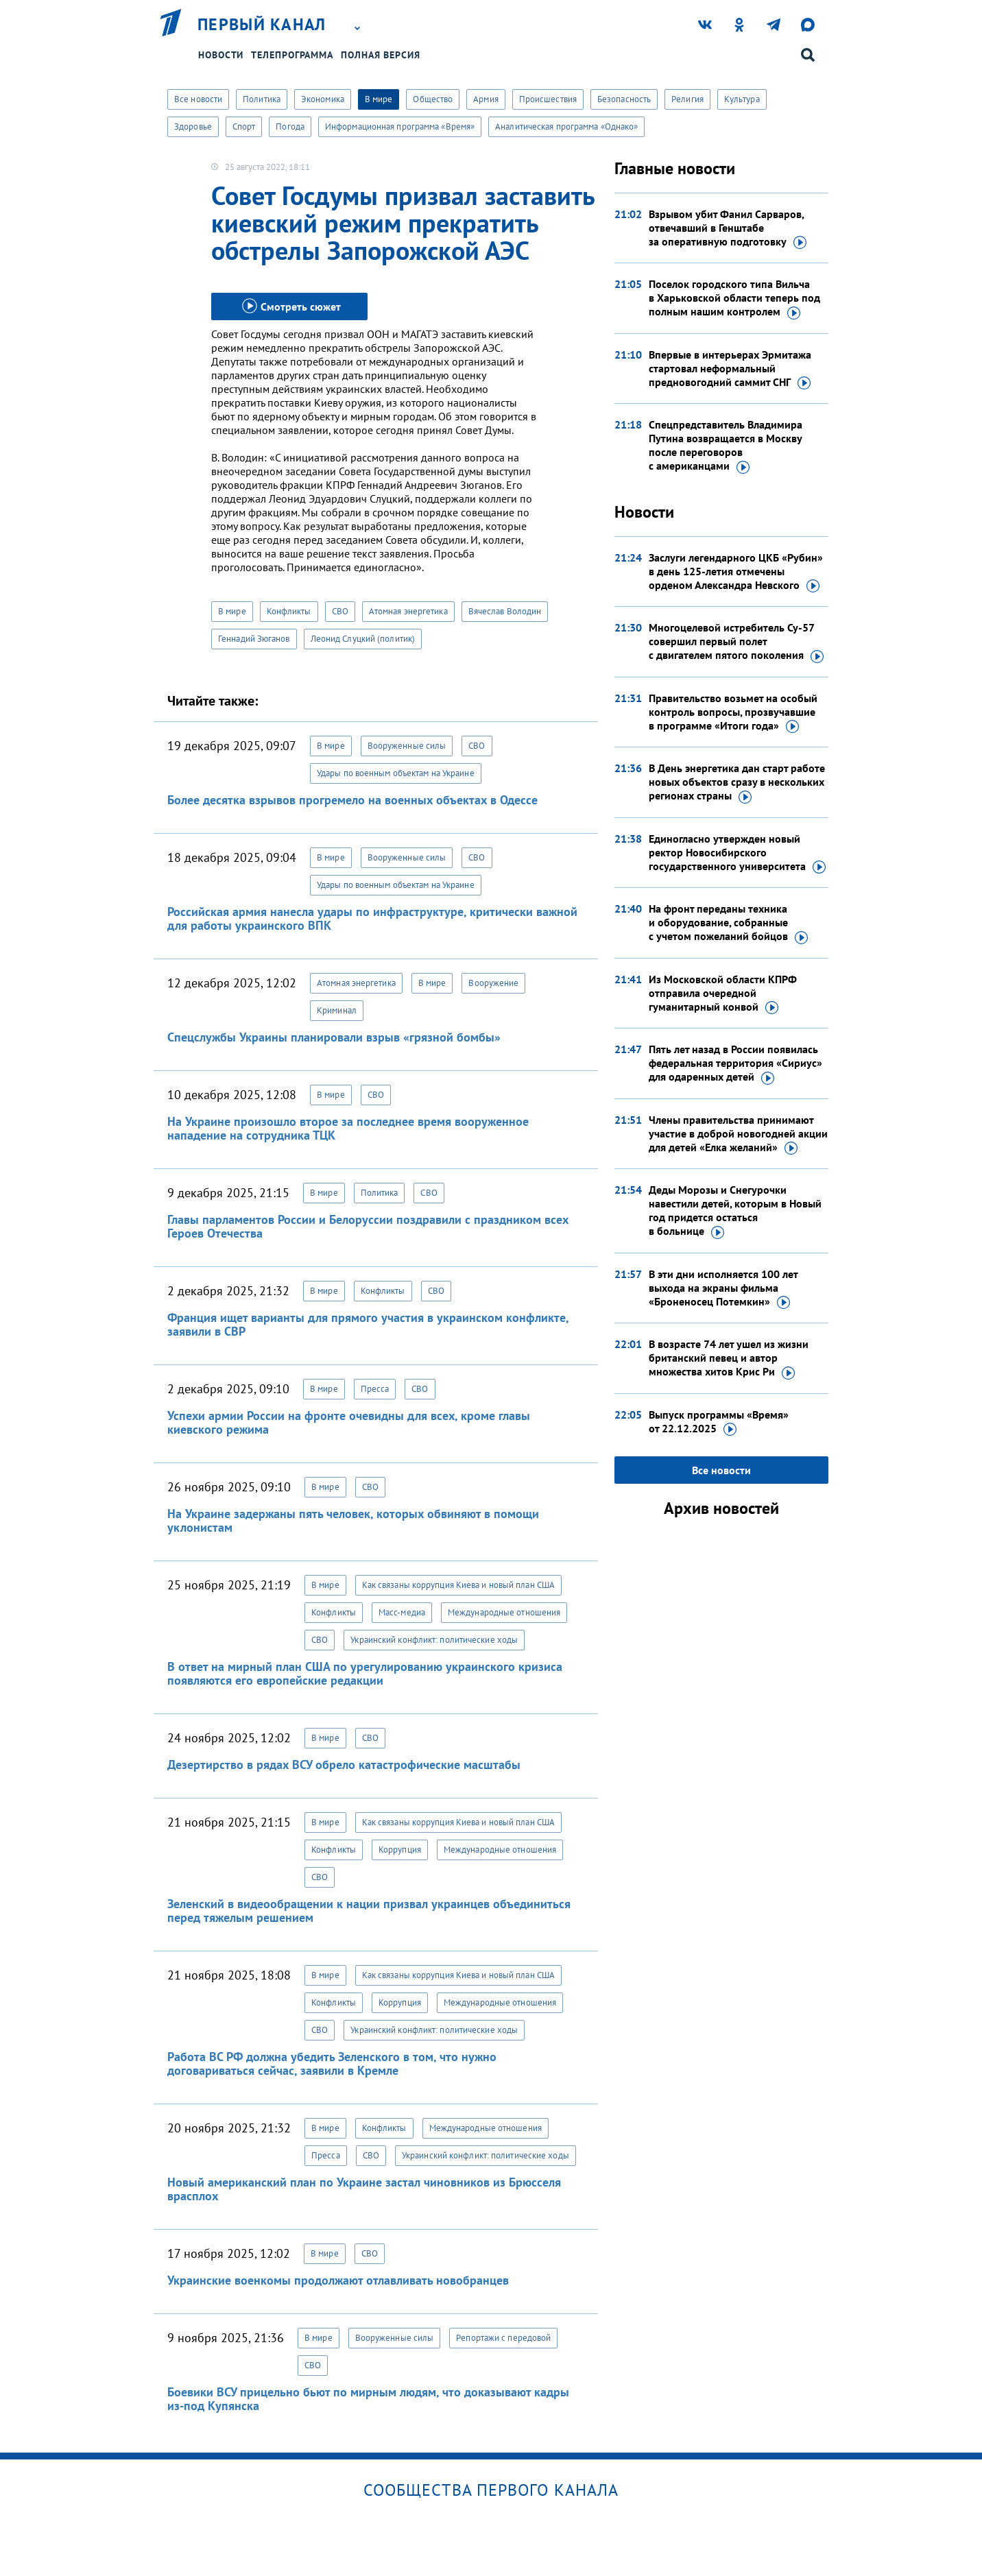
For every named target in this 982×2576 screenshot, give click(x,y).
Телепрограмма (292, 55)
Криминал (337, 1010)
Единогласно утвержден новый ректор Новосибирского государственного (737, 853)
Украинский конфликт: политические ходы (434, 1640)
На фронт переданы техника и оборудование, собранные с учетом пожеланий (728, 923)
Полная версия (380, 55)
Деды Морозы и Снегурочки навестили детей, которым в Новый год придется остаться (735, 1211)
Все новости (198, 99)
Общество (433, 99)
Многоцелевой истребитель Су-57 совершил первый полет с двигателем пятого (736, 642)
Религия (687, 99)
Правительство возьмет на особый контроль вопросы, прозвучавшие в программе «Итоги (733, 712)
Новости (220, 55)
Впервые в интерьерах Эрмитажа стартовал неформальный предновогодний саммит (730, 369)
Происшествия (548, 99)
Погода (290, 126)
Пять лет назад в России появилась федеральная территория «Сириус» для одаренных (735, 1063)
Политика (261, 99)
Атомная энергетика (408, 611)
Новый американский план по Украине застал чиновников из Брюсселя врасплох (364, 2189)
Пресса (375, 1389)
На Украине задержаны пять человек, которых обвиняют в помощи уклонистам (353, 1520)
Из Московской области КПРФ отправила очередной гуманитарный (723, 993)
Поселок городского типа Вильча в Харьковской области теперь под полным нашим (734, 298)
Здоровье (193, 126)
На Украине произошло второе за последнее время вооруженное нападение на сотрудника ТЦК (348, 1128)
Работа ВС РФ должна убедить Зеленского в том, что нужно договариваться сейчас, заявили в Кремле (331, 2063)
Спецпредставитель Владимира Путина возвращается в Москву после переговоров (725, 446)
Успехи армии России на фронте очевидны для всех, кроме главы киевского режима (348, 1422)
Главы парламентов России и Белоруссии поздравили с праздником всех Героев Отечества (367, 1226)
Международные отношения (504, 1612)
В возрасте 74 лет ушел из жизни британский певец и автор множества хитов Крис (729, 1358)
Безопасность (624, 99)
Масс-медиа (402, 1612)
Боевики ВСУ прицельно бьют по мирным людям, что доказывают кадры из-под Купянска (368, 2399)
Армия (486, 99)
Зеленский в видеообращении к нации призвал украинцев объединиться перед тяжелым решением (369, 1910)
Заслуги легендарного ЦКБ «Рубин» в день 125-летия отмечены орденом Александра (736, 572)
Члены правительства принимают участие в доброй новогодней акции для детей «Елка (738, 1134)
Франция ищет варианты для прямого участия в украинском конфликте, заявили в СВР (367, 1324)
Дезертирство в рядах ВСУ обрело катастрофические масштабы (343, 1764)
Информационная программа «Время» (400, 126)
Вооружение (493, 983)
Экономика (322, 99)
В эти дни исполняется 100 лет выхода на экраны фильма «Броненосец (723, 1288)
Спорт (244, 126)
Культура (742, 99)
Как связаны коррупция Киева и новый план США (458, 1585)
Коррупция (400, 1849)
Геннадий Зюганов (254, 639)
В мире (379, 99)
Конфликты (289, 611)
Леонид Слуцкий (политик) (363, 639)
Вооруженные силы (407, 745)
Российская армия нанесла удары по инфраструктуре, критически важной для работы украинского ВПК (372, 918)
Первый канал (261, 24)
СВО (340, 611)
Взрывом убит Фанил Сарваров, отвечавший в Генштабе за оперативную (727, 228)
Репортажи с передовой (503, 2338)
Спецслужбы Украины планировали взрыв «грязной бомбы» (334, 1037)
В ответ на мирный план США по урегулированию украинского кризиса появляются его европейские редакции (364, 1673)
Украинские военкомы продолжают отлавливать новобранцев (338, 2280)
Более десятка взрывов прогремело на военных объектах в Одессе (352, 800)
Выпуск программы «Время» (719, 1422)
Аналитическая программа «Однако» (566, 126)
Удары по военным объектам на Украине (396, 773)
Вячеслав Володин (505, 611)
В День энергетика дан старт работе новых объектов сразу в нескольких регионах (737, 782)
